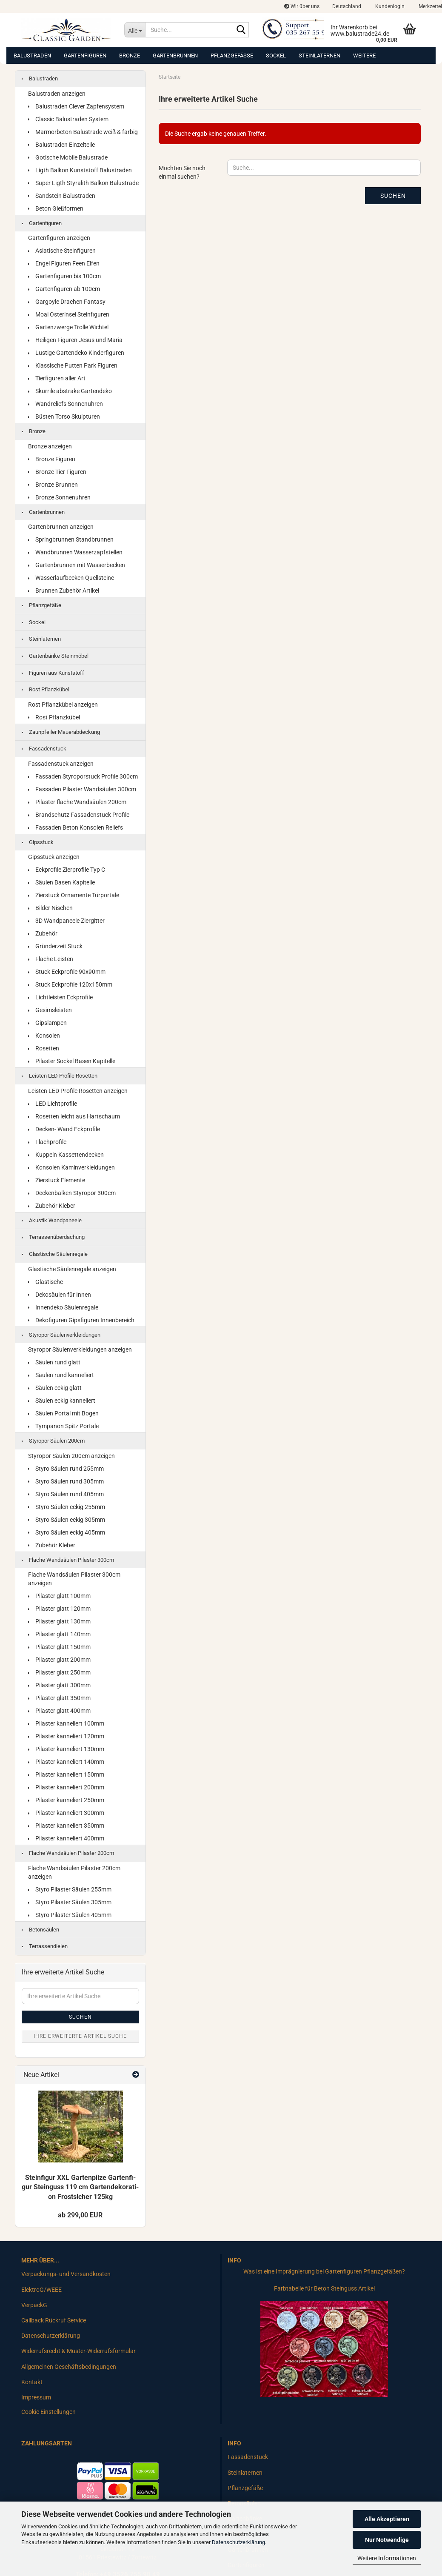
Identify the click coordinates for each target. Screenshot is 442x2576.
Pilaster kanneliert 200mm (66, 1787)
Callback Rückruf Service (53, 2320)
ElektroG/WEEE (41, 2289)
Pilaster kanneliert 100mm (66, 1723)
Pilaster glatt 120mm (59, 1608)
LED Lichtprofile (52, 1103)
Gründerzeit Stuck (55, 946)
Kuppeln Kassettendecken (66, 1154)
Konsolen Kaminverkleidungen (71, 1167)
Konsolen (44, 1035)
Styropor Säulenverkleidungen (61, 1335)
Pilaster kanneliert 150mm (66, 1774)
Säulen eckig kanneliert (61, 1400)
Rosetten (43, 1048)
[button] (347, 6)
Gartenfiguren (85, 55)
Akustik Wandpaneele (52, 1220)
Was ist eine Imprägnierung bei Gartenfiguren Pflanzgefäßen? (324, 2271)
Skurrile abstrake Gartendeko (70, 391)
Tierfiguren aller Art (57, 378)
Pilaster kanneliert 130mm (66, 1749)
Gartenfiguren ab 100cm (64, 288)
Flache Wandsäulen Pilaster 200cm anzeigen (74, 1872)
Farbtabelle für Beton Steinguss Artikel (324, 2288)
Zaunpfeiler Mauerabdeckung (61, 732)
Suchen (393, 195)
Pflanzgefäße (232, 55)
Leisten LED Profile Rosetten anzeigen (78, 1090)
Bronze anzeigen (50, 446)
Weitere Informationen (386, 2558)
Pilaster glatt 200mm (59, 1659)
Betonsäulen (40, 1929)
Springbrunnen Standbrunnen (71, 539)
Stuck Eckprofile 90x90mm (67, 971)
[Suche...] (134, 29)
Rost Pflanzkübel (45, 689)
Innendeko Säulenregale (63, 1307)
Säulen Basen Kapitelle (61, 882)
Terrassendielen (45, 1946)
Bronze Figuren (51, 459)
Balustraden (32, 55)
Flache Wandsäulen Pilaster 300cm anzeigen (74, 1578)
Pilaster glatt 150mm (59, 1646)
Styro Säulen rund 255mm (66, 1468)
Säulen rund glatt (54, 1362)
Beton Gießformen (55, 208)
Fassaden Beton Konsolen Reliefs (75, 827)
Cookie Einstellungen (48, 2411)
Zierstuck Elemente (56, 1180)
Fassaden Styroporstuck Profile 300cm (83, 776)
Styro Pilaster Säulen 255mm (69, 1889)
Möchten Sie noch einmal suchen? (182, 172)
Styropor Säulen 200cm (53, 1441)
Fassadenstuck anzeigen (61, 763)
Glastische (45, 1281)
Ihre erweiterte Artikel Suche (80, 2036)
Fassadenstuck (44, 748)
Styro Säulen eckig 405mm (66, 1532)
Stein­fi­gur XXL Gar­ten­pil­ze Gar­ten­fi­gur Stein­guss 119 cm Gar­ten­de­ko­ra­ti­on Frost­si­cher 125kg (80, 2187)
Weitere (364, 55)
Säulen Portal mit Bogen (63, 1413)
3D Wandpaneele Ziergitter (66, 920)
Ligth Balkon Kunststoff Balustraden (80, 170)
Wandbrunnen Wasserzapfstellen (75, 552)
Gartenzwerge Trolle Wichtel (68, 327)
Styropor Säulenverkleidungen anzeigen (80, 1349)
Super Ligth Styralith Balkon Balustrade (83, 183)
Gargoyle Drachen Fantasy (67, 301)
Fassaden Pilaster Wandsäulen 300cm (82, 789)
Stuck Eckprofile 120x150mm (70, 984)
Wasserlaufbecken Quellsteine (71, 577)
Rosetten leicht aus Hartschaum (74, 1116)
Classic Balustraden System (68, 119)
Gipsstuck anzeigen (54, 856)
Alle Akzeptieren (387, 2519)
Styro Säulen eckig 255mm (66, 1506)
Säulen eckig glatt (55, 1387)
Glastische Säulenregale (55, 1254)
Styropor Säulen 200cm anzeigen (71, 1455)
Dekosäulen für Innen (59, 1294)
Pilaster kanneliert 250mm (66, 1800)
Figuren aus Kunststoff (53, 673)
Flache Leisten (50, 959)
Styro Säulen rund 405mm (66, 1494)
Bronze (129, 55)
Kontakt (32, 2382)
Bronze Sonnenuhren (59, 497)
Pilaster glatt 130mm (59, 1621)
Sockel (276, 55)
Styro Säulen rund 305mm (66, 1481)
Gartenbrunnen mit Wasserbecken (76, 565)
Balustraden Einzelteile (61, 144)
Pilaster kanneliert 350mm (66, 1825)
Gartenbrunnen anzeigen (61, 526)
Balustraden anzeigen (57, 93)
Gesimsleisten (50, 1010)
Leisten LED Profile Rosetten (59, 1076)
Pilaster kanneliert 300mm (66, 1812)
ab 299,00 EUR (80, 2215)
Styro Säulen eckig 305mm (66, 1519)
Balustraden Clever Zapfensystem (76, 106)
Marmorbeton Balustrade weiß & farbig (83, 131)
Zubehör (42, 933)
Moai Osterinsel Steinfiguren (68, 314)
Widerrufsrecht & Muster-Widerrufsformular (78, 2351)
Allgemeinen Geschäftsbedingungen (68, 2366)
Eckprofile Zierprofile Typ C (66, 869)
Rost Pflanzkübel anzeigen (63, 704)
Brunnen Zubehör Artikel (63, 590)
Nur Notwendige (387, 2539)
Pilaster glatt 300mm (59, 1685)
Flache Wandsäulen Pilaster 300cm (68, 1560)
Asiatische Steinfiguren (62, 250)
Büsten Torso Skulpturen (64, 416)
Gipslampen (47, 1022)
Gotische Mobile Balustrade (68, 157)
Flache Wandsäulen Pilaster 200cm (68, 1853)
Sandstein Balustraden (61, 195)
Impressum (36, 2397)
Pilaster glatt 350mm (59, 1698)
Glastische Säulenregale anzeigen (72, 1269)
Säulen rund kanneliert (61, 1375)
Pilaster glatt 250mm (59, 1672)
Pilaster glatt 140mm (59, 1634)
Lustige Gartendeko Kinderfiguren (76, 352)
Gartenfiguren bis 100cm (64, 276)
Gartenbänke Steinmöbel (55, 656)
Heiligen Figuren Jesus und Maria (75, 340)
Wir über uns (301, 6)
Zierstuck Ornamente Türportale (73, 895)
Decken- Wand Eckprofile (64, 1129)
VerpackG (34, 2305)
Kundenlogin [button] (389, 6)
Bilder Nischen (50, 907)
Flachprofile (47, 1141)
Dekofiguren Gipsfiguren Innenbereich (81, 1320)
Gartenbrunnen (175, 55)
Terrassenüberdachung (53, 1237)
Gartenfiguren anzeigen (59, 237)
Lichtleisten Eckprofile (60, 997)
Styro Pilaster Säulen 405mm (69, 1914)
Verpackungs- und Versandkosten (66, 2274)
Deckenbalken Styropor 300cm (72, 1193)
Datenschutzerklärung (238, 2542)
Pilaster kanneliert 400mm (66, 1838)
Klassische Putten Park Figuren (72, 365)
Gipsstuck (38, 842)
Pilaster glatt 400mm (59, 1710)
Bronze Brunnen (53, 484)
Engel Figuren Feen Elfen (64, 263)
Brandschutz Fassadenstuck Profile (78, 814)
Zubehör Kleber (51, 1205)
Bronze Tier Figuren (57, 471)
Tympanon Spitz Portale (63, 1426)
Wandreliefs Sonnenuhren (65, 403)
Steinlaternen (319, 55)
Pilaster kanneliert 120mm (66, 1736)
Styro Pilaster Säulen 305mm (69, 1902)
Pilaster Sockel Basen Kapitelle (71, 1061)
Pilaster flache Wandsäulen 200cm (77, 802)
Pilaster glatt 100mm (59, 1595)
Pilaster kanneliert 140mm (66, 1761)
